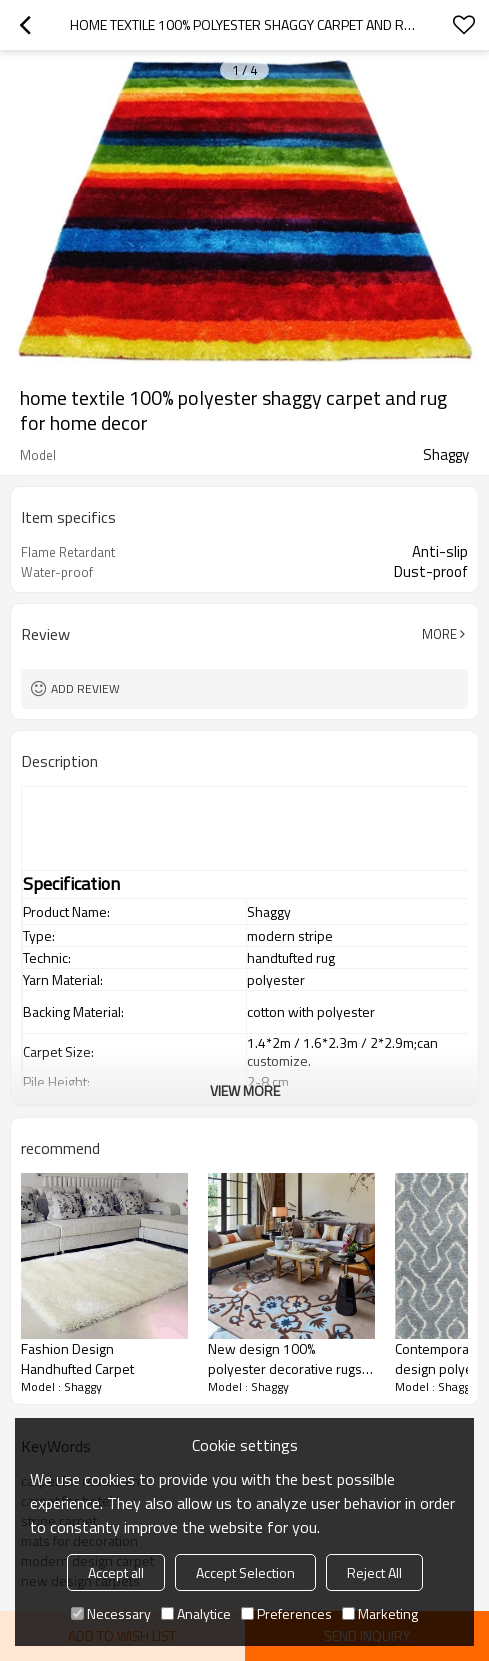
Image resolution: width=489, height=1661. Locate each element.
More (439, 634)
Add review (85, 688)
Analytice (196, 1613)
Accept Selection (245, 1572)
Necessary (111, 1613)
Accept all (116, 1572)
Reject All (374, 1572)
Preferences (286, 1613)
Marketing (380, 1613)
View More (245, 1090)
